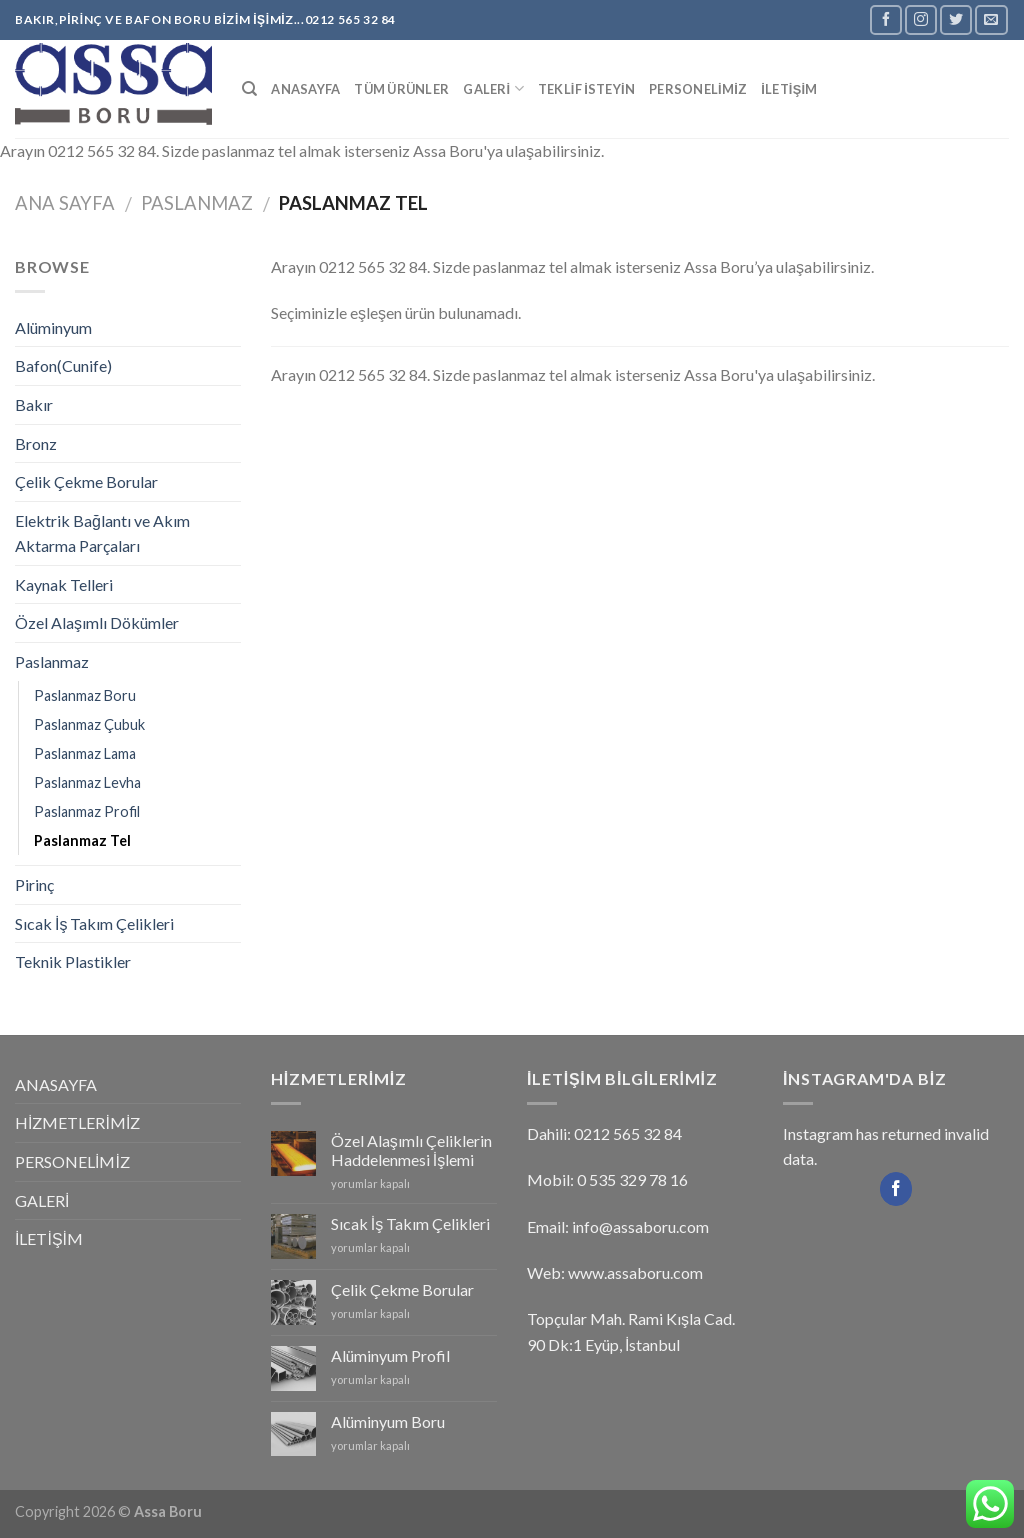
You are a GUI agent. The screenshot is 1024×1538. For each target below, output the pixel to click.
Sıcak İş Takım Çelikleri (94, 923)
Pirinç (34, 884)
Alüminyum (53, 327)
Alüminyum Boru (388, 1421)
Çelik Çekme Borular (86, 481)
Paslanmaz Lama (85, 753)
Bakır (34, 404)
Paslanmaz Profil (87, 811)
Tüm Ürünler (401, 89)
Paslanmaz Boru (85, 695)
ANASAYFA (305, 89)
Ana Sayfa (65, 203)
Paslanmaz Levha (87, 782)
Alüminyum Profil (390, 1355)
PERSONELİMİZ (698, 89)
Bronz (36, 443)
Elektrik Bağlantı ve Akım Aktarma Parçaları (102, 533)
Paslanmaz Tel (82, 840)
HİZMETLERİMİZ (77, 1122)
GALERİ (493, 88)
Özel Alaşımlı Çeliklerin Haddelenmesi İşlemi (411, 1150)
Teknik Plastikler (73, 961)
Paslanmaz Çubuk (89, 724)
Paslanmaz (197, 203)
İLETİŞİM (789, 89)
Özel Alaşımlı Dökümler (97, 622)
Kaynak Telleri (64, 584)
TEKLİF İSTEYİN (586, 89)
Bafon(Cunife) (63, 365)
